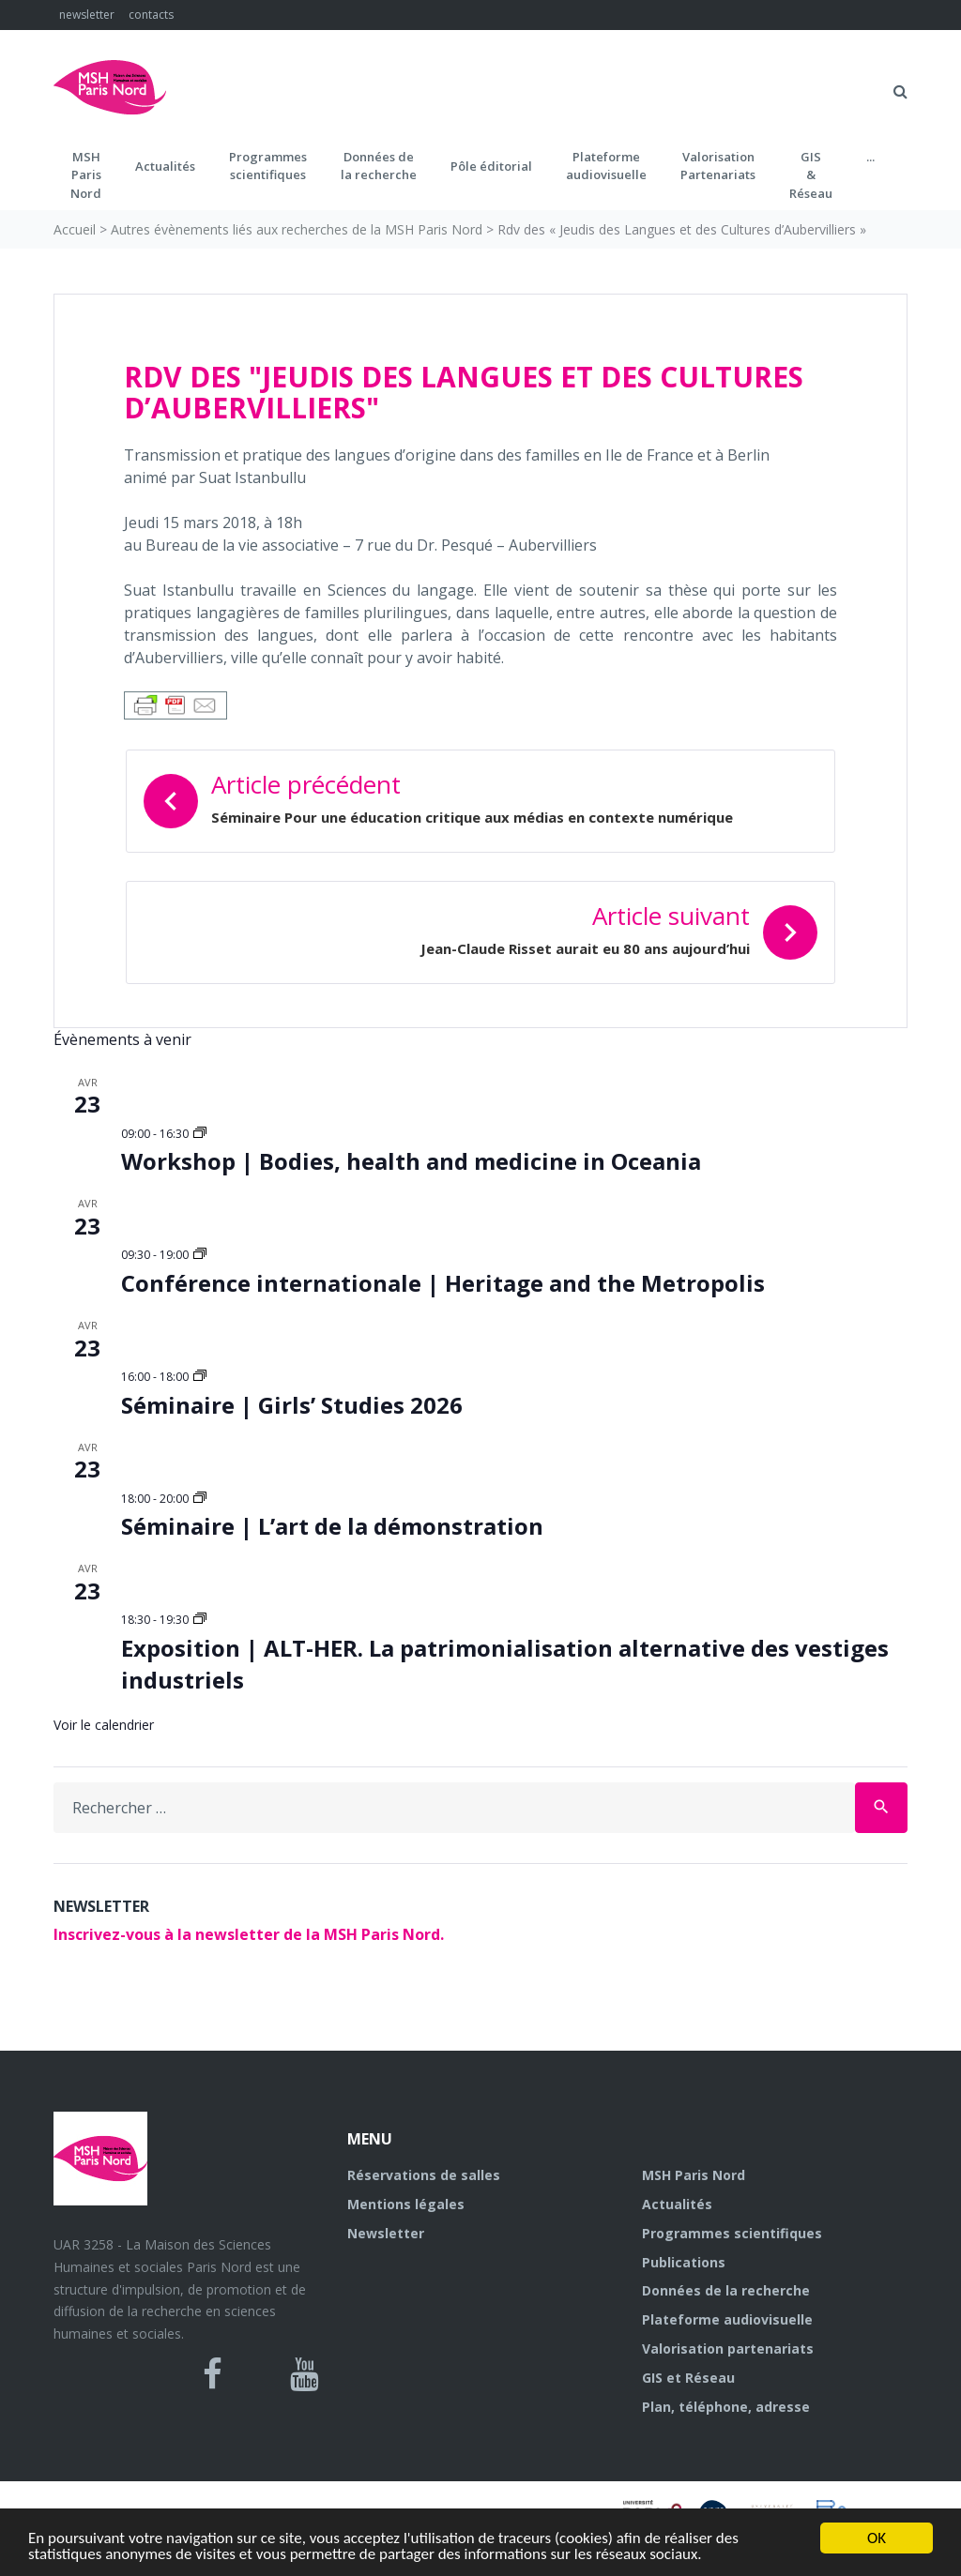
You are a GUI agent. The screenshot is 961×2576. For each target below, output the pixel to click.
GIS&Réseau (810, 175)
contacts (151, 15)
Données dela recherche (379, 166)
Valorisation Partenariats (717, 166)
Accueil (74, 229)
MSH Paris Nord (693, 2175)
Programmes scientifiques (268, 166)
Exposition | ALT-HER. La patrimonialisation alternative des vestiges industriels (505, 1663)
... (870, 156)
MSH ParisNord (85, 175)
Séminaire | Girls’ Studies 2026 (292, 1404)
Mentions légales (406, 2204)
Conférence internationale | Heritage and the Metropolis (443, 1282)
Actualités (165, 166)
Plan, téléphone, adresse (726, 2407)
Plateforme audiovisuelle (727, 2319)
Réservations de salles (423, 2175)
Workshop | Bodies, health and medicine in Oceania (411, 1160)
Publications (683, 2262)
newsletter (86, 15)
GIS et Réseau (688, 2378)
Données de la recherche (726, 2290)
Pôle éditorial (491, 166)
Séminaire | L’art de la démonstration (332, 1525)
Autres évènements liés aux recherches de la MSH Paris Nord (296, 229)
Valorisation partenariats (728, 2348)
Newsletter (385, 2233)
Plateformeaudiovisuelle (606, 166)
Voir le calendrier (103, 1725)
